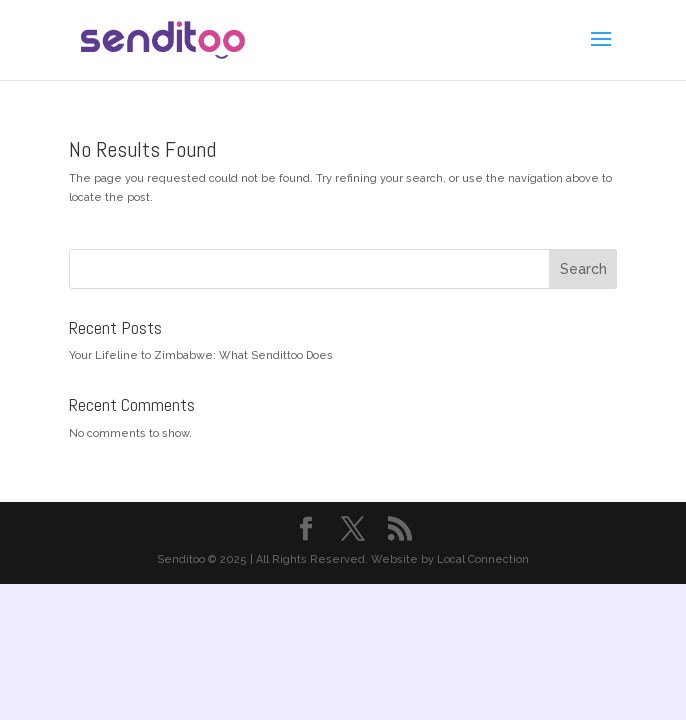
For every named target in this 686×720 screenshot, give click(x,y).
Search (583, 269)
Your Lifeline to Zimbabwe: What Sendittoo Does (201, 355)
